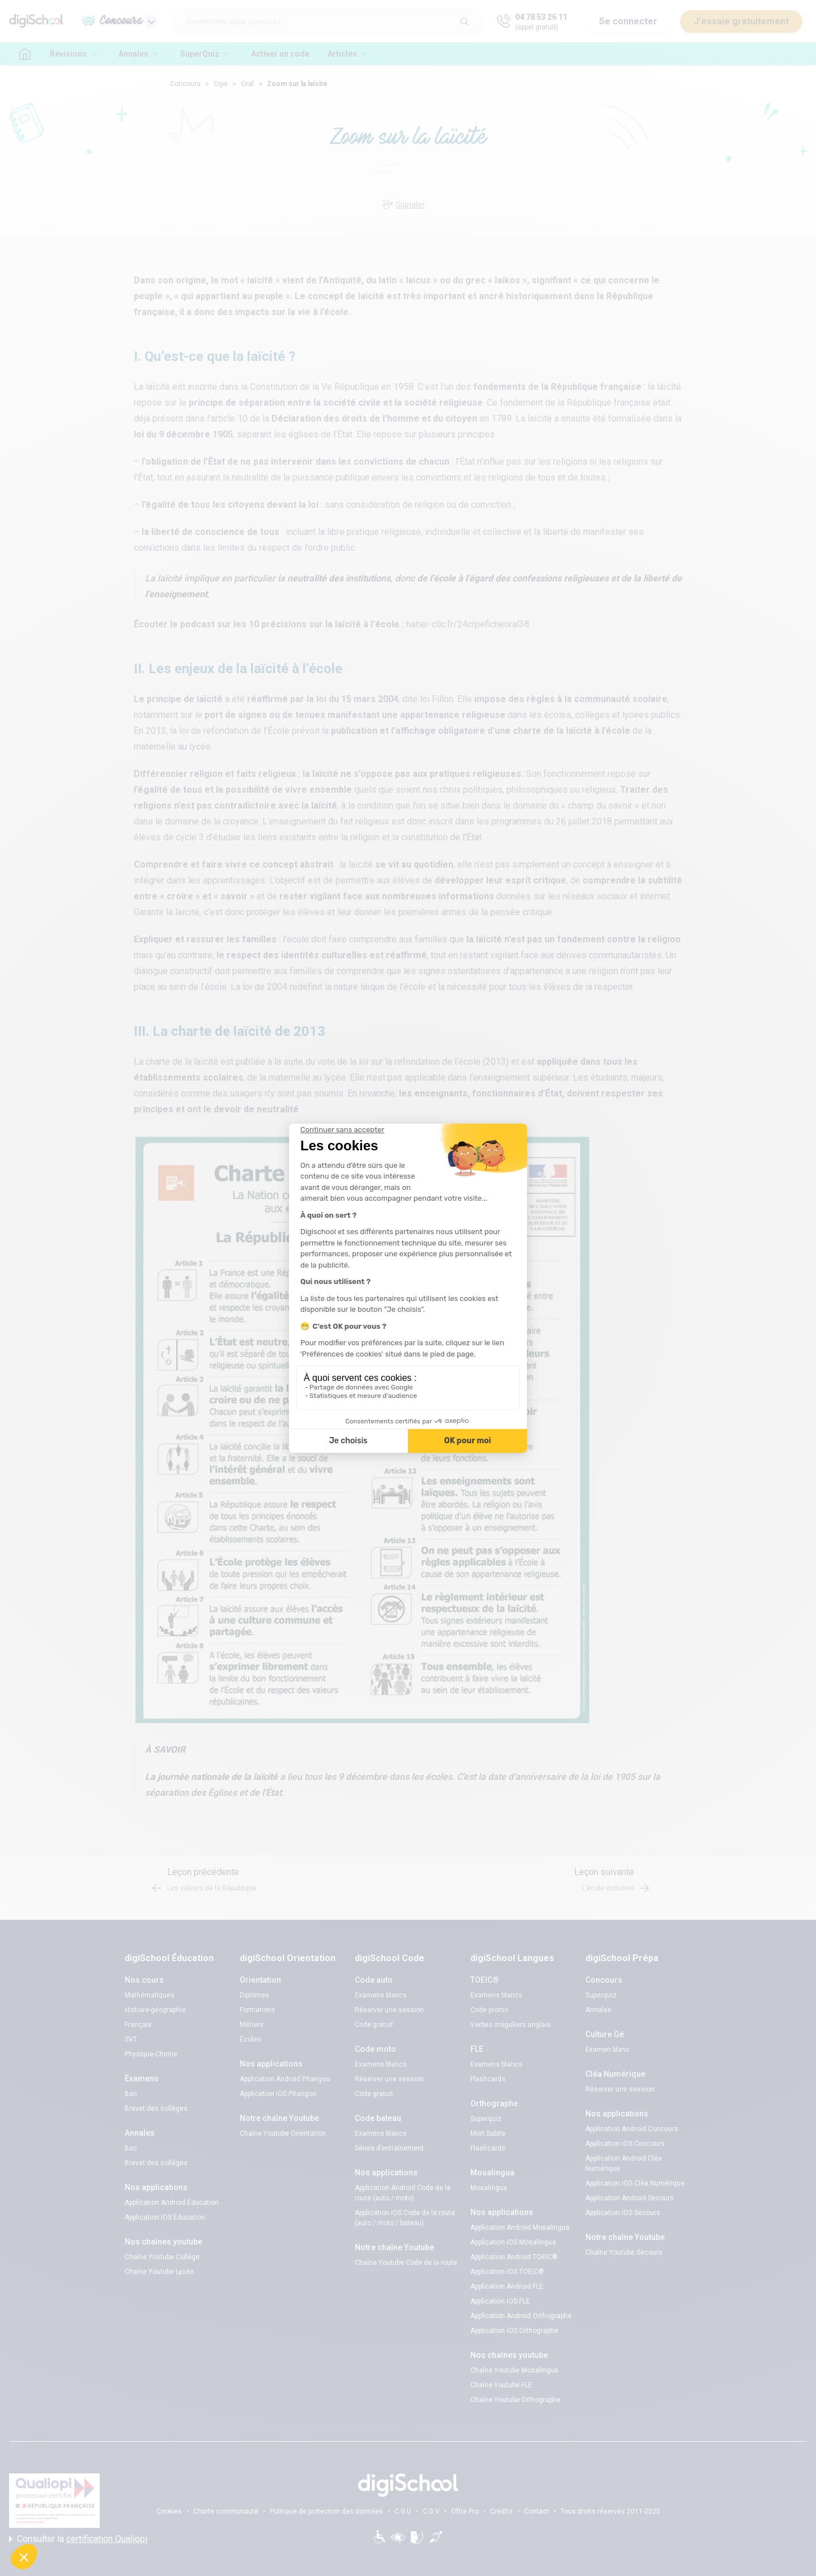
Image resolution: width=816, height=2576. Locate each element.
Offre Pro (465, 2511)
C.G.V (431, 2511)
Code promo (489, 2010)
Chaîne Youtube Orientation (283, 2133)
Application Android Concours (631, 2129)
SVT (131, 2039)
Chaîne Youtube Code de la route (406, 2263)
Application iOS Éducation (165, 2217)
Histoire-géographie (155, 2010)
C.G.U (402, 2511)
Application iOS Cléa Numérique (635, 2183)
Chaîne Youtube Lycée (159, 2272)
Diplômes (254, 1995)
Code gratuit (374, 2025)
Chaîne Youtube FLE (501, 2385)
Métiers (252, 2025)
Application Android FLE (506, 2286)
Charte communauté (225, 2511)
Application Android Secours (629, 2198)
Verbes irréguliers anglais (510, 2025)
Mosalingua (488, 2188)
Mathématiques (150, 1995)
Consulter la (78, 2539)
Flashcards (487, 2079)
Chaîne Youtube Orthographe (515, 2400)
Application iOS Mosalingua (513, 2242)
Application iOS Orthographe (514, 2331)
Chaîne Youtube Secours (623, 2252)
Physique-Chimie (151, 2054)
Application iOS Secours (622, 2213)
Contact (536, 2511)
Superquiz (486, 2119)
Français (138, 2025)
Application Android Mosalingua (520, 2227)
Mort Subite (487, 2133)
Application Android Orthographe (521, 2316)
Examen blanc (607, 2050)
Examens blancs (381, 1995)
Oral (247, 84)
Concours (185, 84)
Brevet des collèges (156, 2108)
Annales (598, 2010)
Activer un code (280, 53)
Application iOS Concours (625, 2144)
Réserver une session (389, 2010)
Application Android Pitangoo (285, 2079)
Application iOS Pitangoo (278, 2094)
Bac (131, 2094)
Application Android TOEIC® (514, 2257)
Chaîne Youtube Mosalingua (514, 2370)
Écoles (250, 2039)
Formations (257, 2010)
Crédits (501, 2511)
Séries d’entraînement (389, 2148)
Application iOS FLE (500, 2301)
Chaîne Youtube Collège (162, 2257)
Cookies (169, 2511)
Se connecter (628, 21)
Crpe (221, 84)
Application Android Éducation (172, 2203)
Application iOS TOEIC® (507, 2272)
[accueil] (25, 53)
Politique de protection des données (326, 2511)
